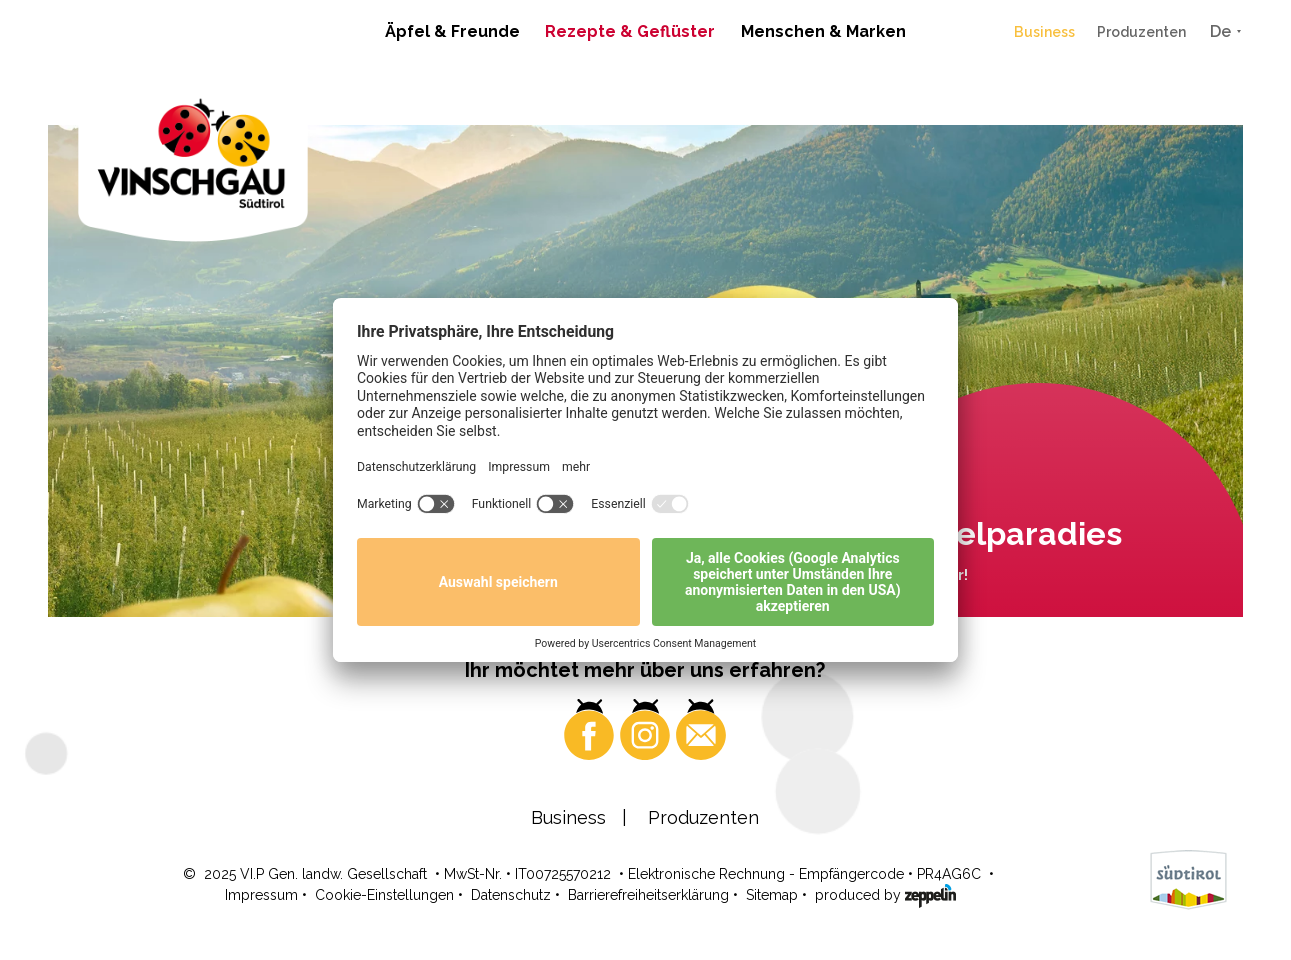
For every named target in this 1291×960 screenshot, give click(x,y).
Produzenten (1141, 32)
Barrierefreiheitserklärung (648, 895)
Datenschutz (511, 895)
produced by (885, 894)
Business (1044, 32)
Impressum (261, 895)
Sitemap (772, 895)
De (1220, 31)
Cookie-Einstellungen (384, 895)
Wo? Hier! (934, 575)
